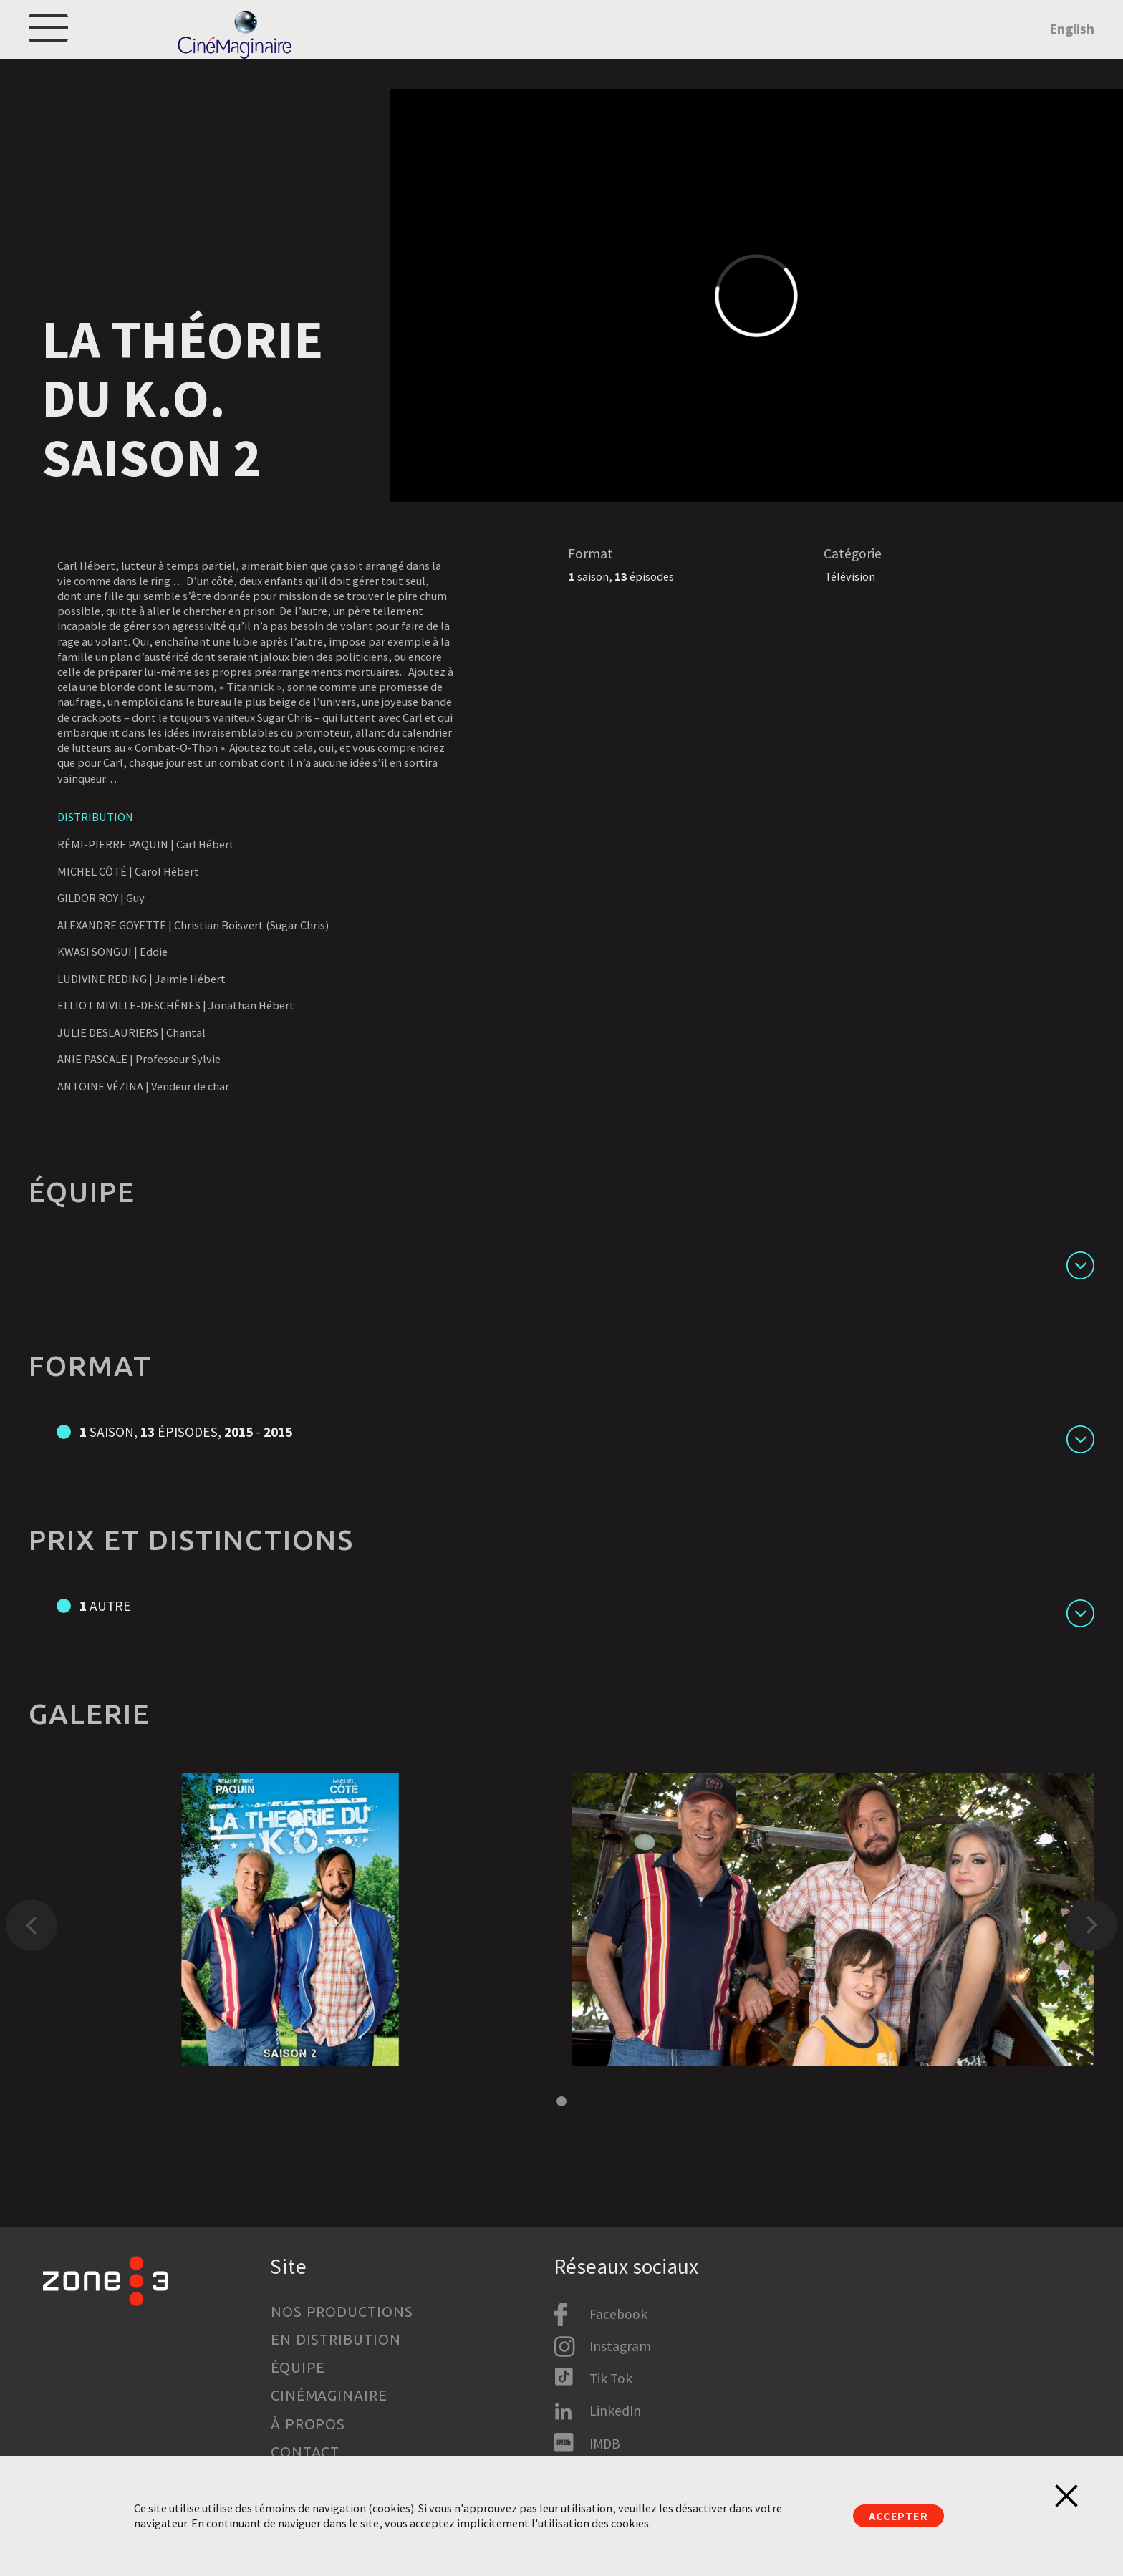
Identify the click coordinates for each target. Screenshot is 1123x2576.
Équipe (298, 2368)
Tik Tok (610, 2378)
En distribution (336, 2340)
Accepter (898, 2516)
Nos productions (342, 2312)
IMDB (604, 2443)
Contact (305, 2452)
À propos (308, 2424)
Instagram (620, 2346)
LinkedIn (615, 2410)
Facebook (618, 2314)
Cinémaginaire (329, 2395)
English (1071, 48)
